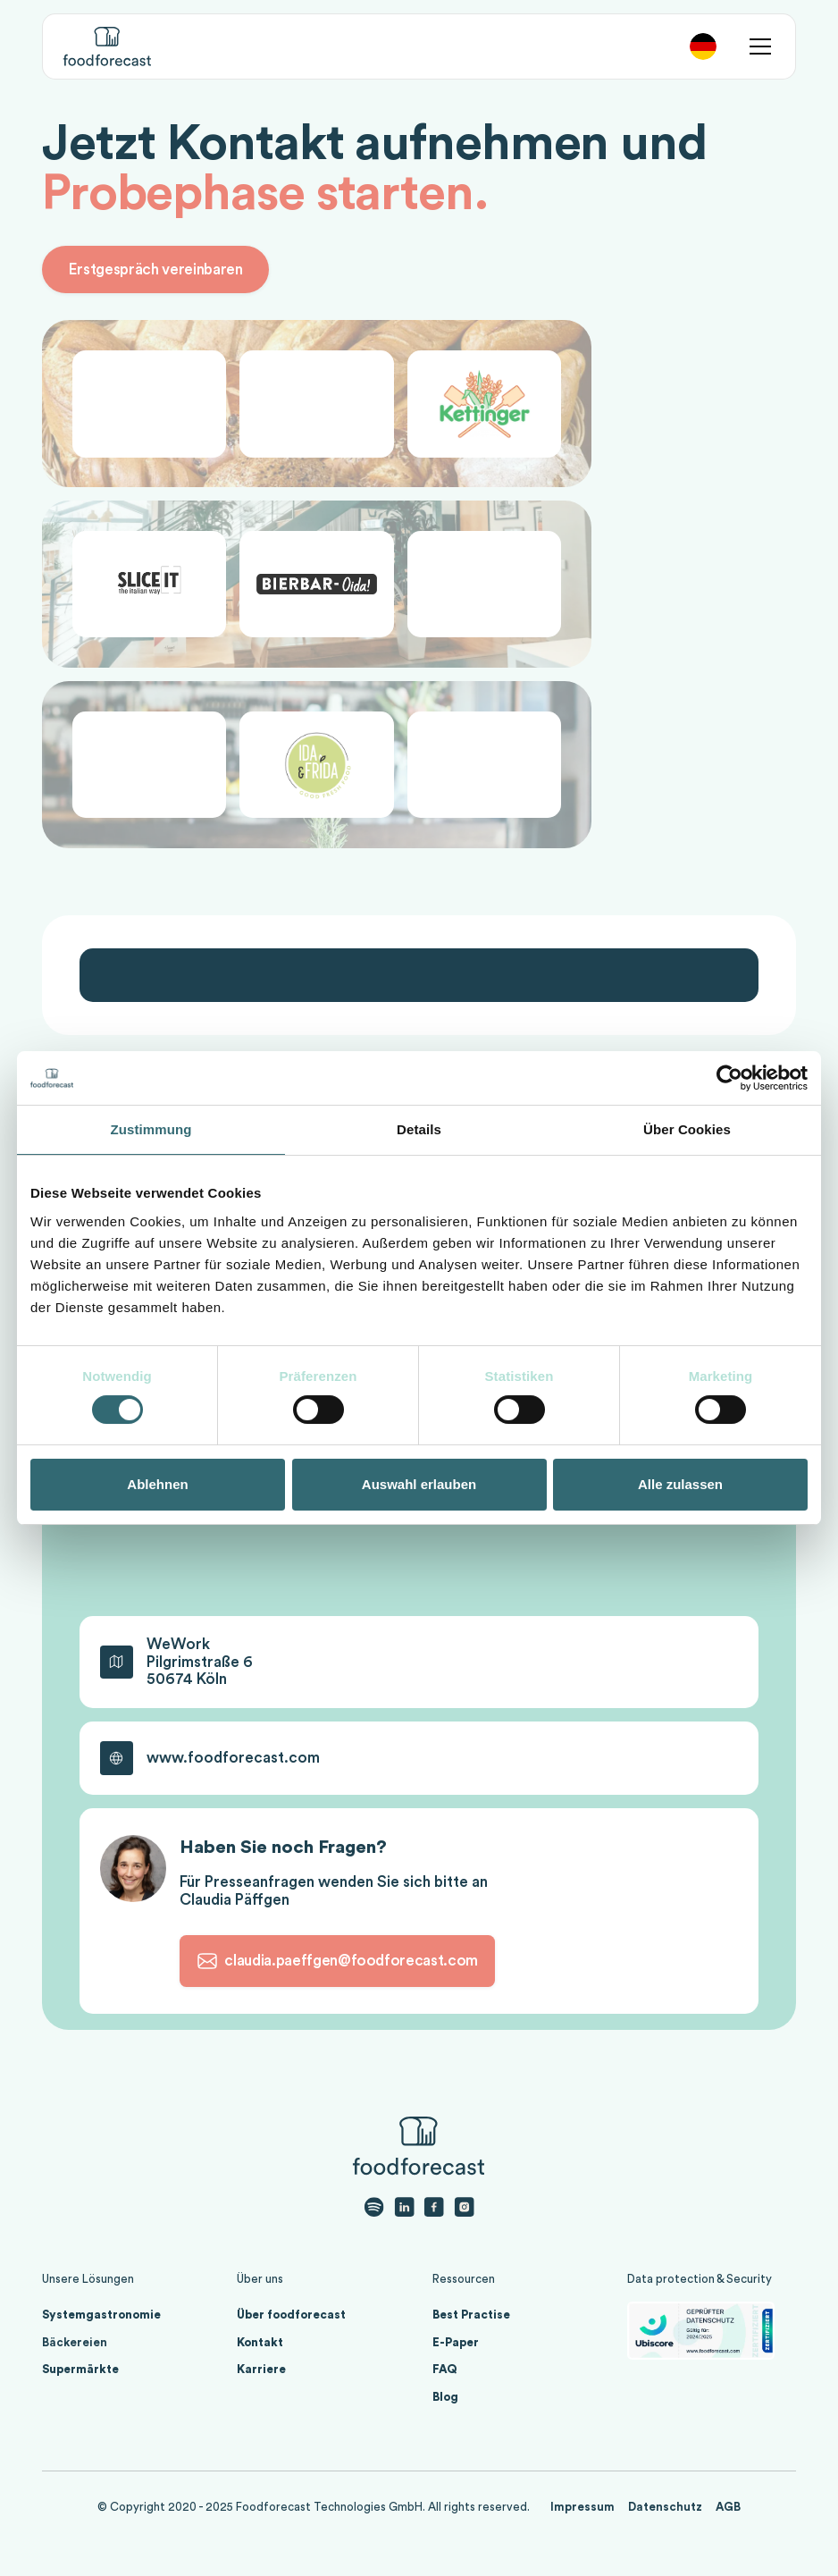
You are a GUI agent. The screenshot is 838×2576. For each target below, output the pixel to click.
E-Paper (455, 2342)
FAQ (444, 2369)
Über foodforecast (291, 2314)
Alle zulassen (680, 1484)
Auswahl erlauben (419, 1484)
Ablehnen (157, 1484)
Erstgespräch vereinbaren (156, 269)
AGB (728, 2507)
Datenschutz (665, 2507)
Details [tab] (419, 1129)
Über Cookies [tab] (687, 1129)
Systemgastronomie (101, 2314)
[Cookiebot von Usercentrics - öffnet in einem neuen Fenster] (729, 1078)
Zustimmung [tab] (151, 1129)
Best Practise (471, 2314)
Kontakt (260, 2342)
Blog (445, 2397)
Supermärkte (80, 2369)
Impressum (582, 2507)
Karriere (261, 2369)
